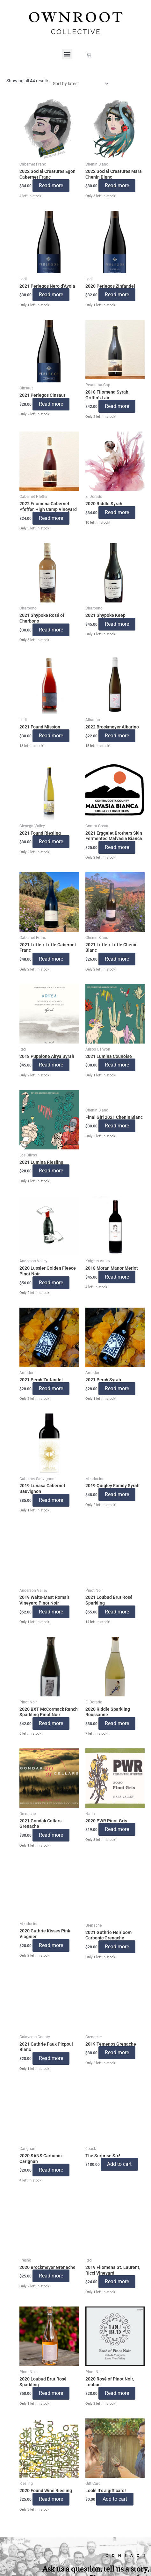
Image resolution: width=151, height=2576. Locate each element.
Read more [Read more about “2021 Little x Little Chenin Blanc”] (117, 959)
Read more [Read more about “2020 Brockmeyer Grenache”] (51, 2276)
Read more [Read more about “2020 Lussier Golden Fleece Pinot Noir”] (51, 1283)
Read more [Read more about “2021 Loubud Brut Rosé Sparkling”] (117, 1612)
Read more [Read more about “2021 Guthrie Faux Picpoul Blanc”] (51, 2058)
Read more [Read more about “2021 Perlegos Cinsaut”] (51, 404)
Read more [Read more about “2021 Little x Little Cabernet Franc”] (51, 959)
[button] (67, 54)
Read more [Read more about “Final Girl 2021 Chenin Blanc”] (117, 1126)
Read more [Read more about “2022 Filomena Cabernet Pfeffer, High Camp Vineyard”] (51, 518)
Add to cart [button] (119, 2164)
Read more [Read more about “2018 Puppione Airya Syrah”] (51, 1065)
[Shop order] (79, 83)
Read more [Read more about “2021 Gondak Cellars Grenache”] (51, 1835)
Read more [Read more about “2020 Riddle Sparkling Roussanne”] (117, 1723)
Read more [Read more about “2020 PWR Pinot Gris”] (117, 1829)
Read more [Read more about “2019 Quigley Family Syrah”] (117, 1494)
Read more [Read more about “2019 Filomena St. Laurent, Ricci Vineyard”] (117, 2281)
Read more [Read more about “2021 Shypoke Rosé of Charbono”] (51, 630)
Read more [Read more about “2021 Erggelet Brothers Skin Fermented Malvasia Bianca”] (117, 847)
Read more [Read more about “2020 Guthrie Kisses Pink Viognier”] (51, 1945)
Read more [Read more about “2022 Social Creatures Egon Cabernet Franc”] (51, 185)
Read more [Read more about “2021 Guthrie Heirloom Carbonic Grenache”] (117, 1947)
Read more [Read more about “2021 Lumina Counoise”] (117, 1065)
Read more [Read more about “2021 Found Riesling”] (51, 841)
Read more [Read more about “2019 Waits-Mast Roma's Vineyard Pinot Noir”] (51, 1612)
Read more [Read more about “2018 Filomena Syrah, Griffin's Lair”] (117, 406)
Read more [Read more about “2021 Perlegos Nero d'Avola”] (51, 295)
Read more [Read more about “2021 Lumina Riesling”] (51, 1171)
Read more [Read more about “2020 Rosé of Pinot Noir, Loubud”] (117, 2393)
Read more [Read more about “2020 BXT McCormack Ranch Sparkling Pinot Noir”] (51, 1723)
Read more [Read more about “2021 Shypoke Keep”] (117, 624)
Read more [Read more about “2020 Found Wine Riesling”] (51, 2499)
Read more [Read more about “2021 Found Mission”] (51, 736)
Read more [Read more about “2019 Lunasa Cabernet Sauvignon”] (51, 1500)
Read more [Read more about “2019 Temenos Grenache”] (117, 2052)
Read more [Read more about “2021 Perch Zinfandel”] (51, 1388)
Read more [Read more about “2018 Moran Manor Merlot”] (117, 1277)
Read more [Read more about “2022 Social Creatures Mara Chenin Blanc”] (117, 185)
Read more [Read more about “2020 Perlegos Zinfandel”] (117, 295)
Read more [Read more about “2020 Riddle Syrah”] (117, 512)
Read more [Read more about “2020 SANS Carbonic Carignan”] (51, 2170)
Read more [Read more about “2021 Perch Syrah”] (117, 1388)
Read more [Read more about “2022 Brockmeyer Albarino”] (117, 736)
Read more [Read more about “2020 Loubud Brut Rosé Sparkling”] (51, 2393)
